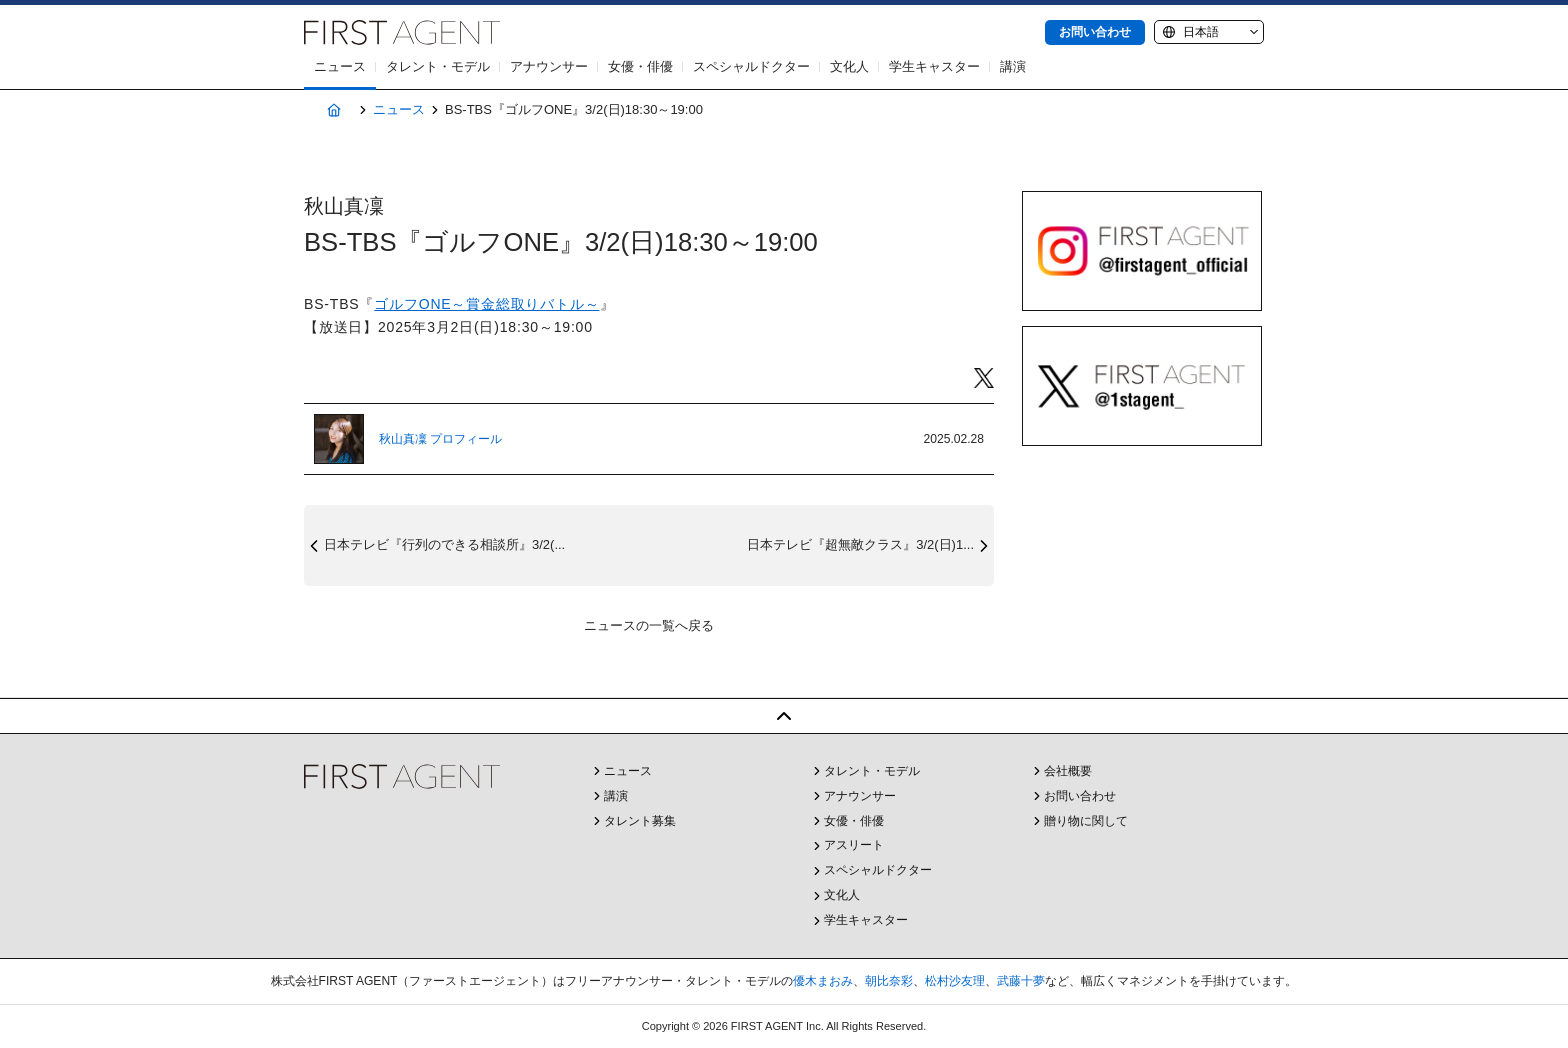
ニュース (340, 66)
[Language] (1209, 32)
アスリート (854, 845)
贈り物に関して (1086, 821)
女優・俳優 (640, 66)
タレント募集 (640, 821)
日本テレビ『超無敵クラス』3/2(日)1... (860, 544)
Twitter (984, 378)
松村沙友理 (955, 981)
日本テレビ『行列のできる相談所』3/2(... (444, 544)
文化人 (849, 66)
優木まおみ (823, 981)
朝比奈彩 (889, 981)
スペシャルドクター (751, 66)
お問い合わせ (1095, 32)
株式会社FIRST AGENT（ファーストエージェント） (402, 32)
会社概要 (1068, 771)
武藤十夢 (1021, 981)
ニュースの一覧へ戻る (649, 625)
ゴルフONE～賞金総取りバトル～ (486, 304)
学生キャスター (934, 66)
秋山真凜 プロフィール (440, 439)
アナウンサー (549, 66)
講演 (1013, 66)
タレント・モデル (438, 66)
